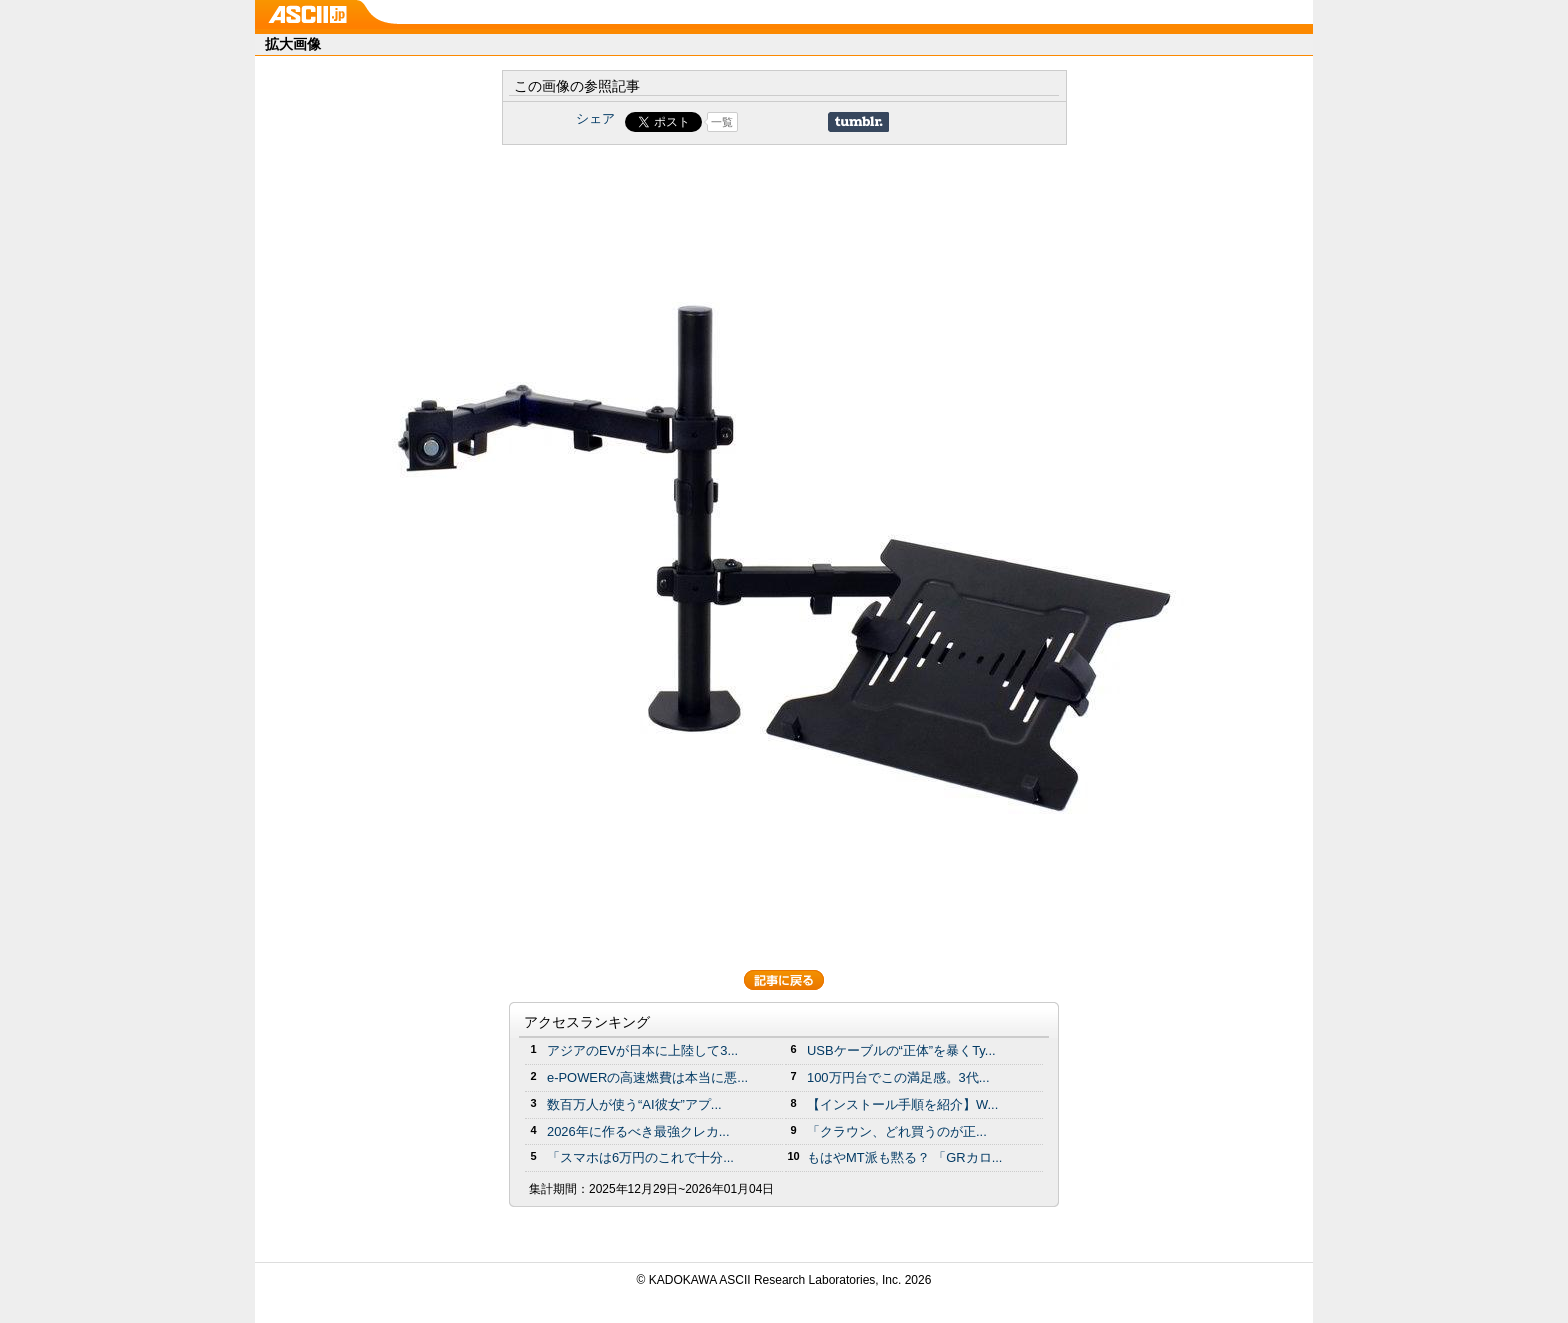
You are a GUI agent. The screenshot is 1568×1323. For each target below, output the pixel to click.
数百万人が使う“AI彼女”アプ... (634, 1104)
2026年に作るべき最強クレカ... (638, 1131)
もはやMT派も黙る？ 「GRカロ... (904, 1157)
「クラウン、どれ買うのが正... (897, 1131)
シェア (595, 118)
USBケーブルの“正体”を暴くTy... (901, 1050)
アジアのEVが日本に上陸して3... (642, 1050)
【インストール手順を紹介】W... (902, 1104)
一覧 (722, 122)
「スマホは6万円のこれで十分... (640, 1157)
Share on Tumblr (858, 122)
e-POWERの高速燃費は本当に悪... (647, 1077)
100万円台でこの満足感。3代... (898, 1077)
